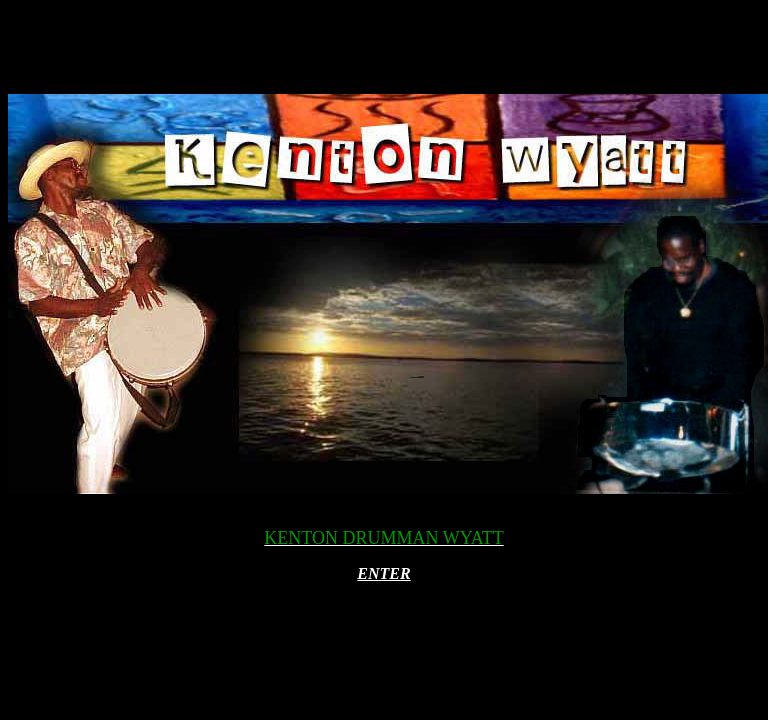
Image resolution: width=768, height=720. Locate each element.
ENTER (383, 573)
